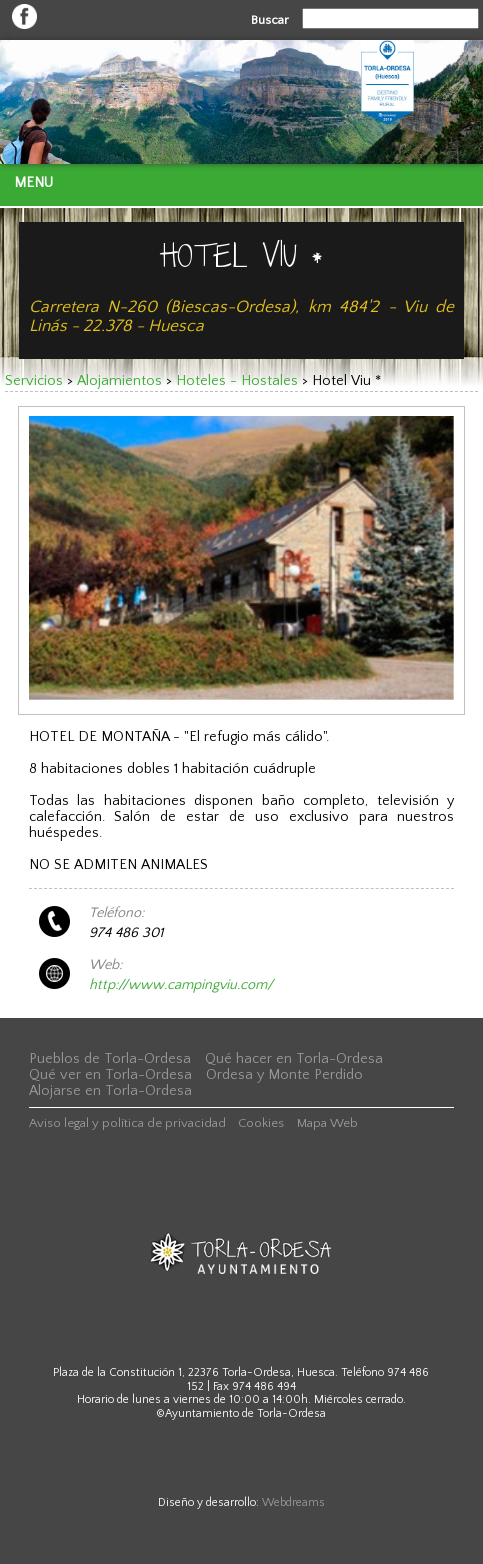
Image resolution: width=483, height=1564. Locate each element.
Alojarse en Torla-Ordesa (110, 1091)
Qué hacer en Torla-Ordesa (294, 1059)
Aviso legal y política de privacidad (127, 1123)
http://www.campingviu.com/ (181, 985)
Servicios (34, 381)
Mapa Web (327, 1123)
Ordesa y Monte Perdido (284, 1075)
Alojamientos (119, 381)
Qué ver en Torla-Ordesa (110, 1075)
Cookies (261, 1123)
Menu (33, 183)
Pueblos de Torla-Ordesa (110, 1059)
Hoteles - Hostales (237, 381)
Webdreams (293, 1502)
